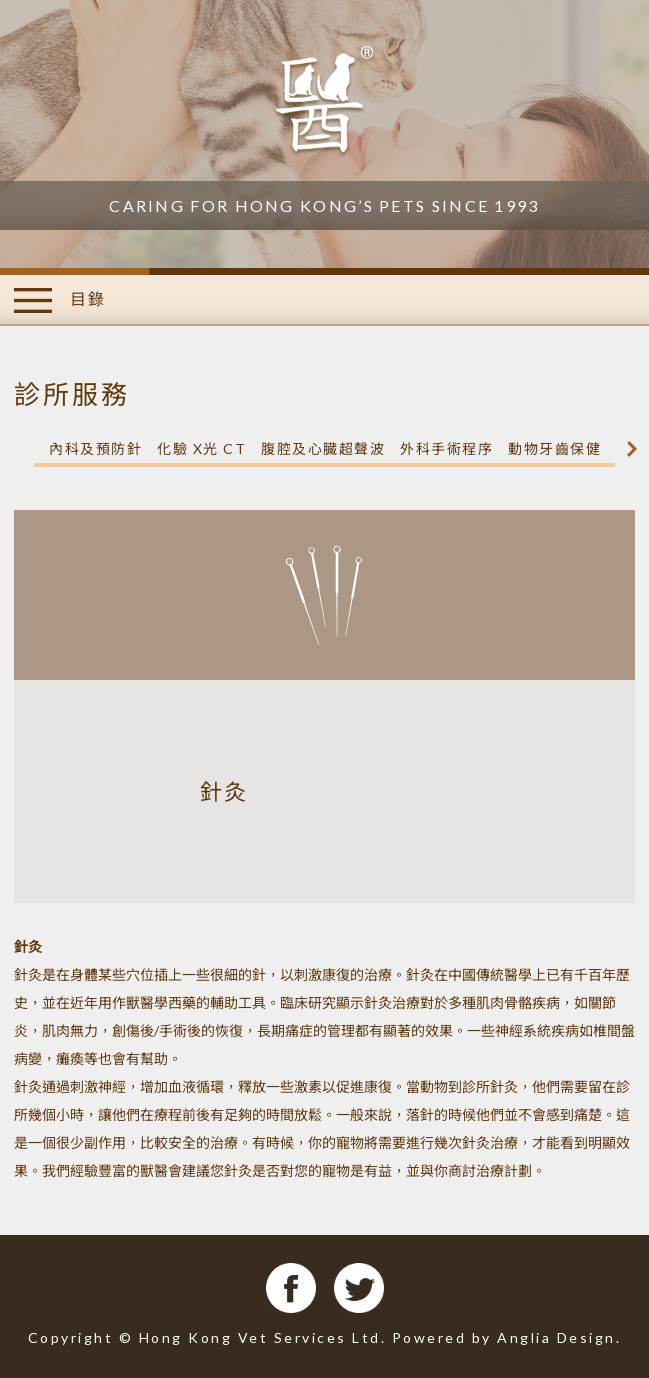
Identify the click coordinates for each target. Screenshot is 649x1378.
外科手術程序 (446, 448)
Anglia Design (556, 1337)
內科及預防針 (95, 448)
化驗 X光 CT (201, 448)
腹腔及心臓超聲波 (323, 448)
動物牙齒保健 (554, 448)
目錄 (60, 300)
